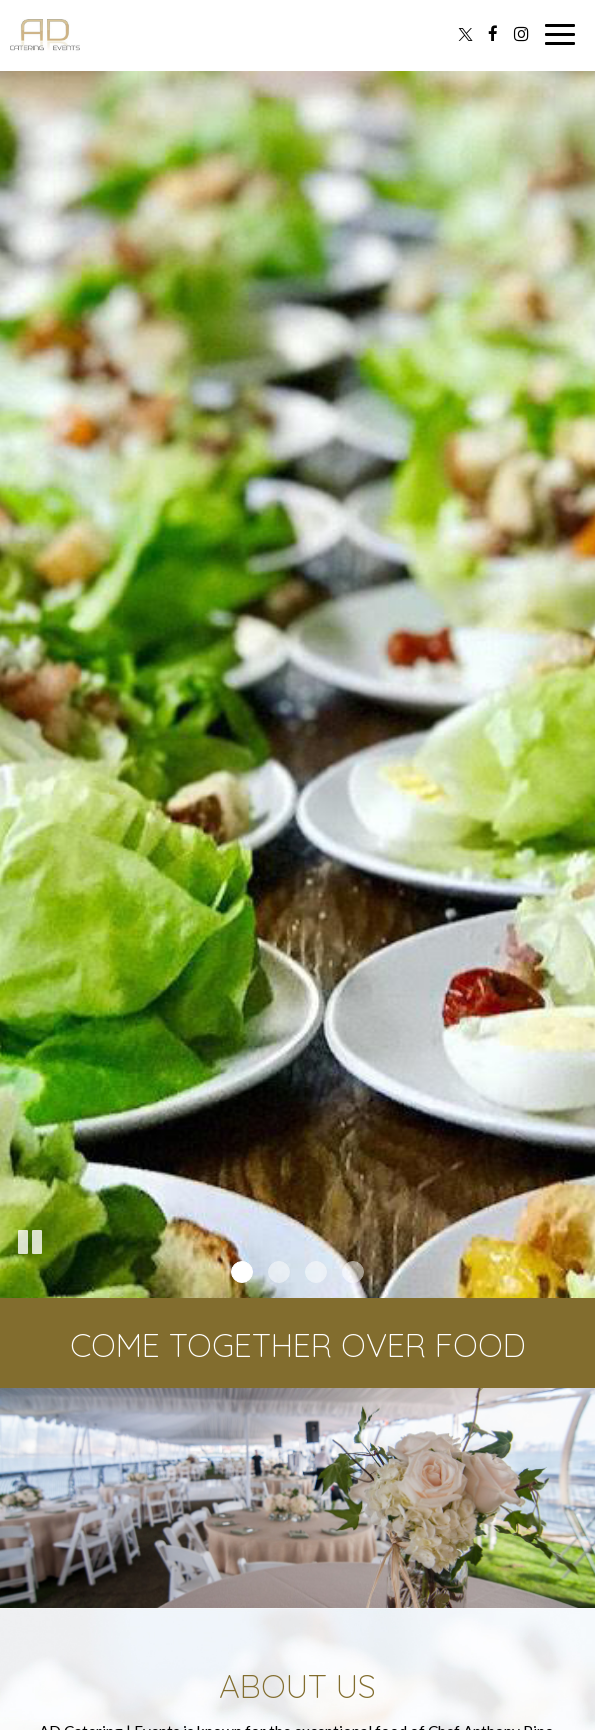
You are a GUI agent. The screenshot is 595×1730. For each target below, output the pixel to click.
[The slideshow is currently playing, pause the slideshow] (30, 1243)
